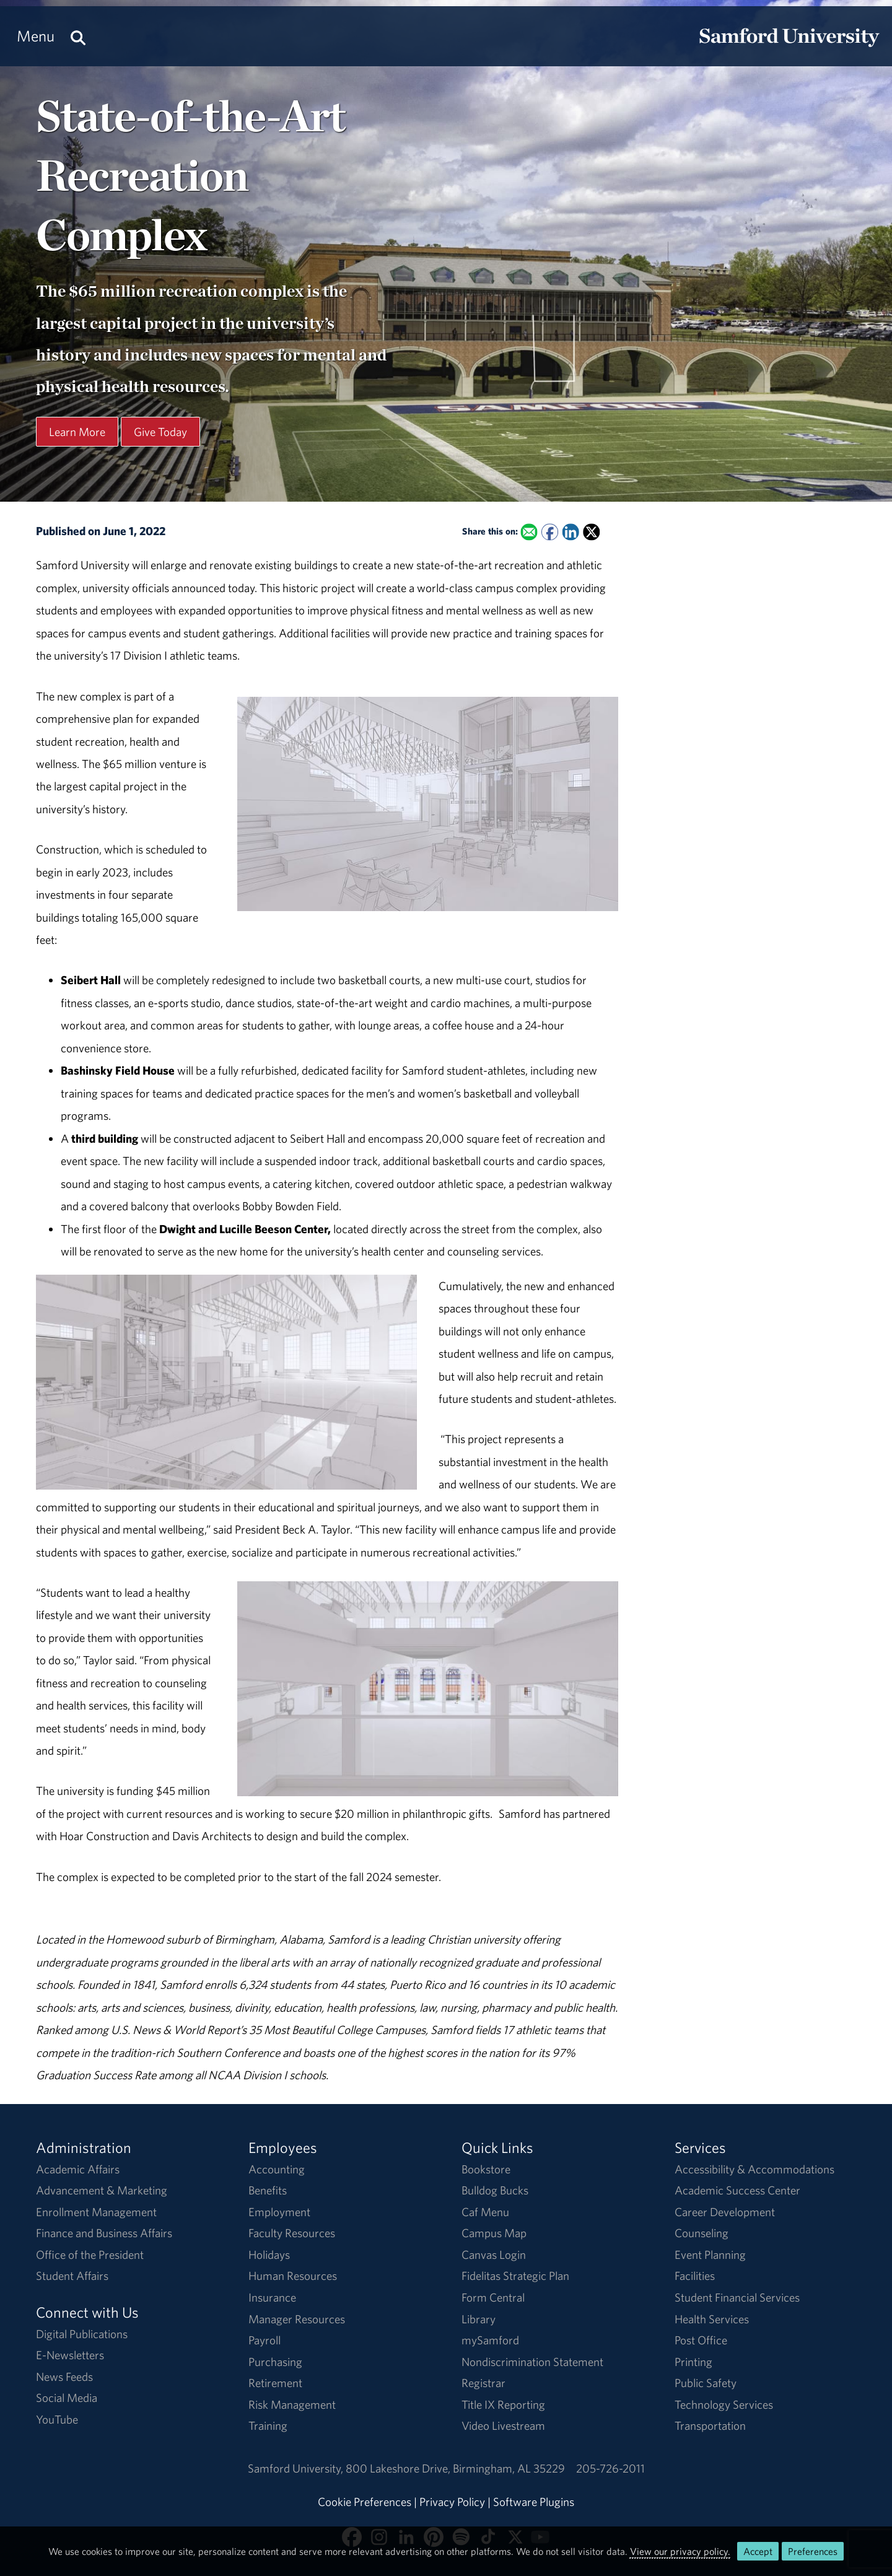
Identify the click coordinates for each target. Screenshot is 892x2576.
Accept (757, 2551)
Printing (693, 2361)
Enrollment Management (96, 2211)
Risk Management (292, 2404)
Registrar (483, 2382)
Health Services (712, 2319)
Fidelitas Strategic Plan (515, 2275)
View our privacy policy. (680, 2551)
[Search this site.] (78, 36)
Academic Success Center (737, 2190)
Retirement (275, 2382)
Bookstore (485, 2169)
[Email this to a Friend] (529, 531)
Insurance (272, 2297)
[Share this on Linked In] (570, 531)
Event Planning (710, 2254)
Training (267, 2425)
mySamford (490, 2340)
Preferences (812, 2551)
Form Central (493, 2297)
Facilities (695, 2275)
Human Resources (292, 2275)
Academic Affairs (78, 2169)
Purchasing (275, 2361)
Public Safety (706, 2382)
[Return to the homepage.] (789, 47)
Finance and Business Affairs (104, 2232)
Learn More (77, 431)
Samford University (297, 2468)
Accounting (276, 2169)
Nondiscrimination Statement (532, 2361)
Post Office (701, 2340)
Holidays (269, 2254)
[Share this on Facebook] (549, 531)
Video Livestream (503, 2425)
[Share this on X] (591, 531)
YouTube (57, 2419)
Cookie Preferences (364, 2501)
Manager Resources (296, 2319)
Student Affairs (72, 2275)
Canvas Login (493, 2254)
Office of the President (90, 2254)
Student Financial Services (737, 2297)
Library (478, 2319)
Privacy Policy (452, 2501)
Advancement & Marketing (101, 2190)
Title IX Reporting (503, 2404)
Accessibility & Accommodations (754, 2169)
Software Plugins (533, 2501)
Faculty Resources (291, 2232)
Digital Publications (82, 2333)
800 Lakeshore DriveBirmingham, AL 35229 (455, 2468)
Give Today (160, 431)
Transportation (710, 2425)
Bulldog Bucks (494, 2190)
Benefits (267, 2190)
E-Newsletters (70, 2354)
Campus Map (494, 2232)
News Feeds (64, 2376)
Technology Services (724, 2404)
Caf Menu (485, 2211)
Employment (279, 2211)
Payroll (264, 2340)
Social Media (66, 2397)
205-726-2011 (610, 2468)
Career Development (725, 2211)
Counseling (701, 2232)
